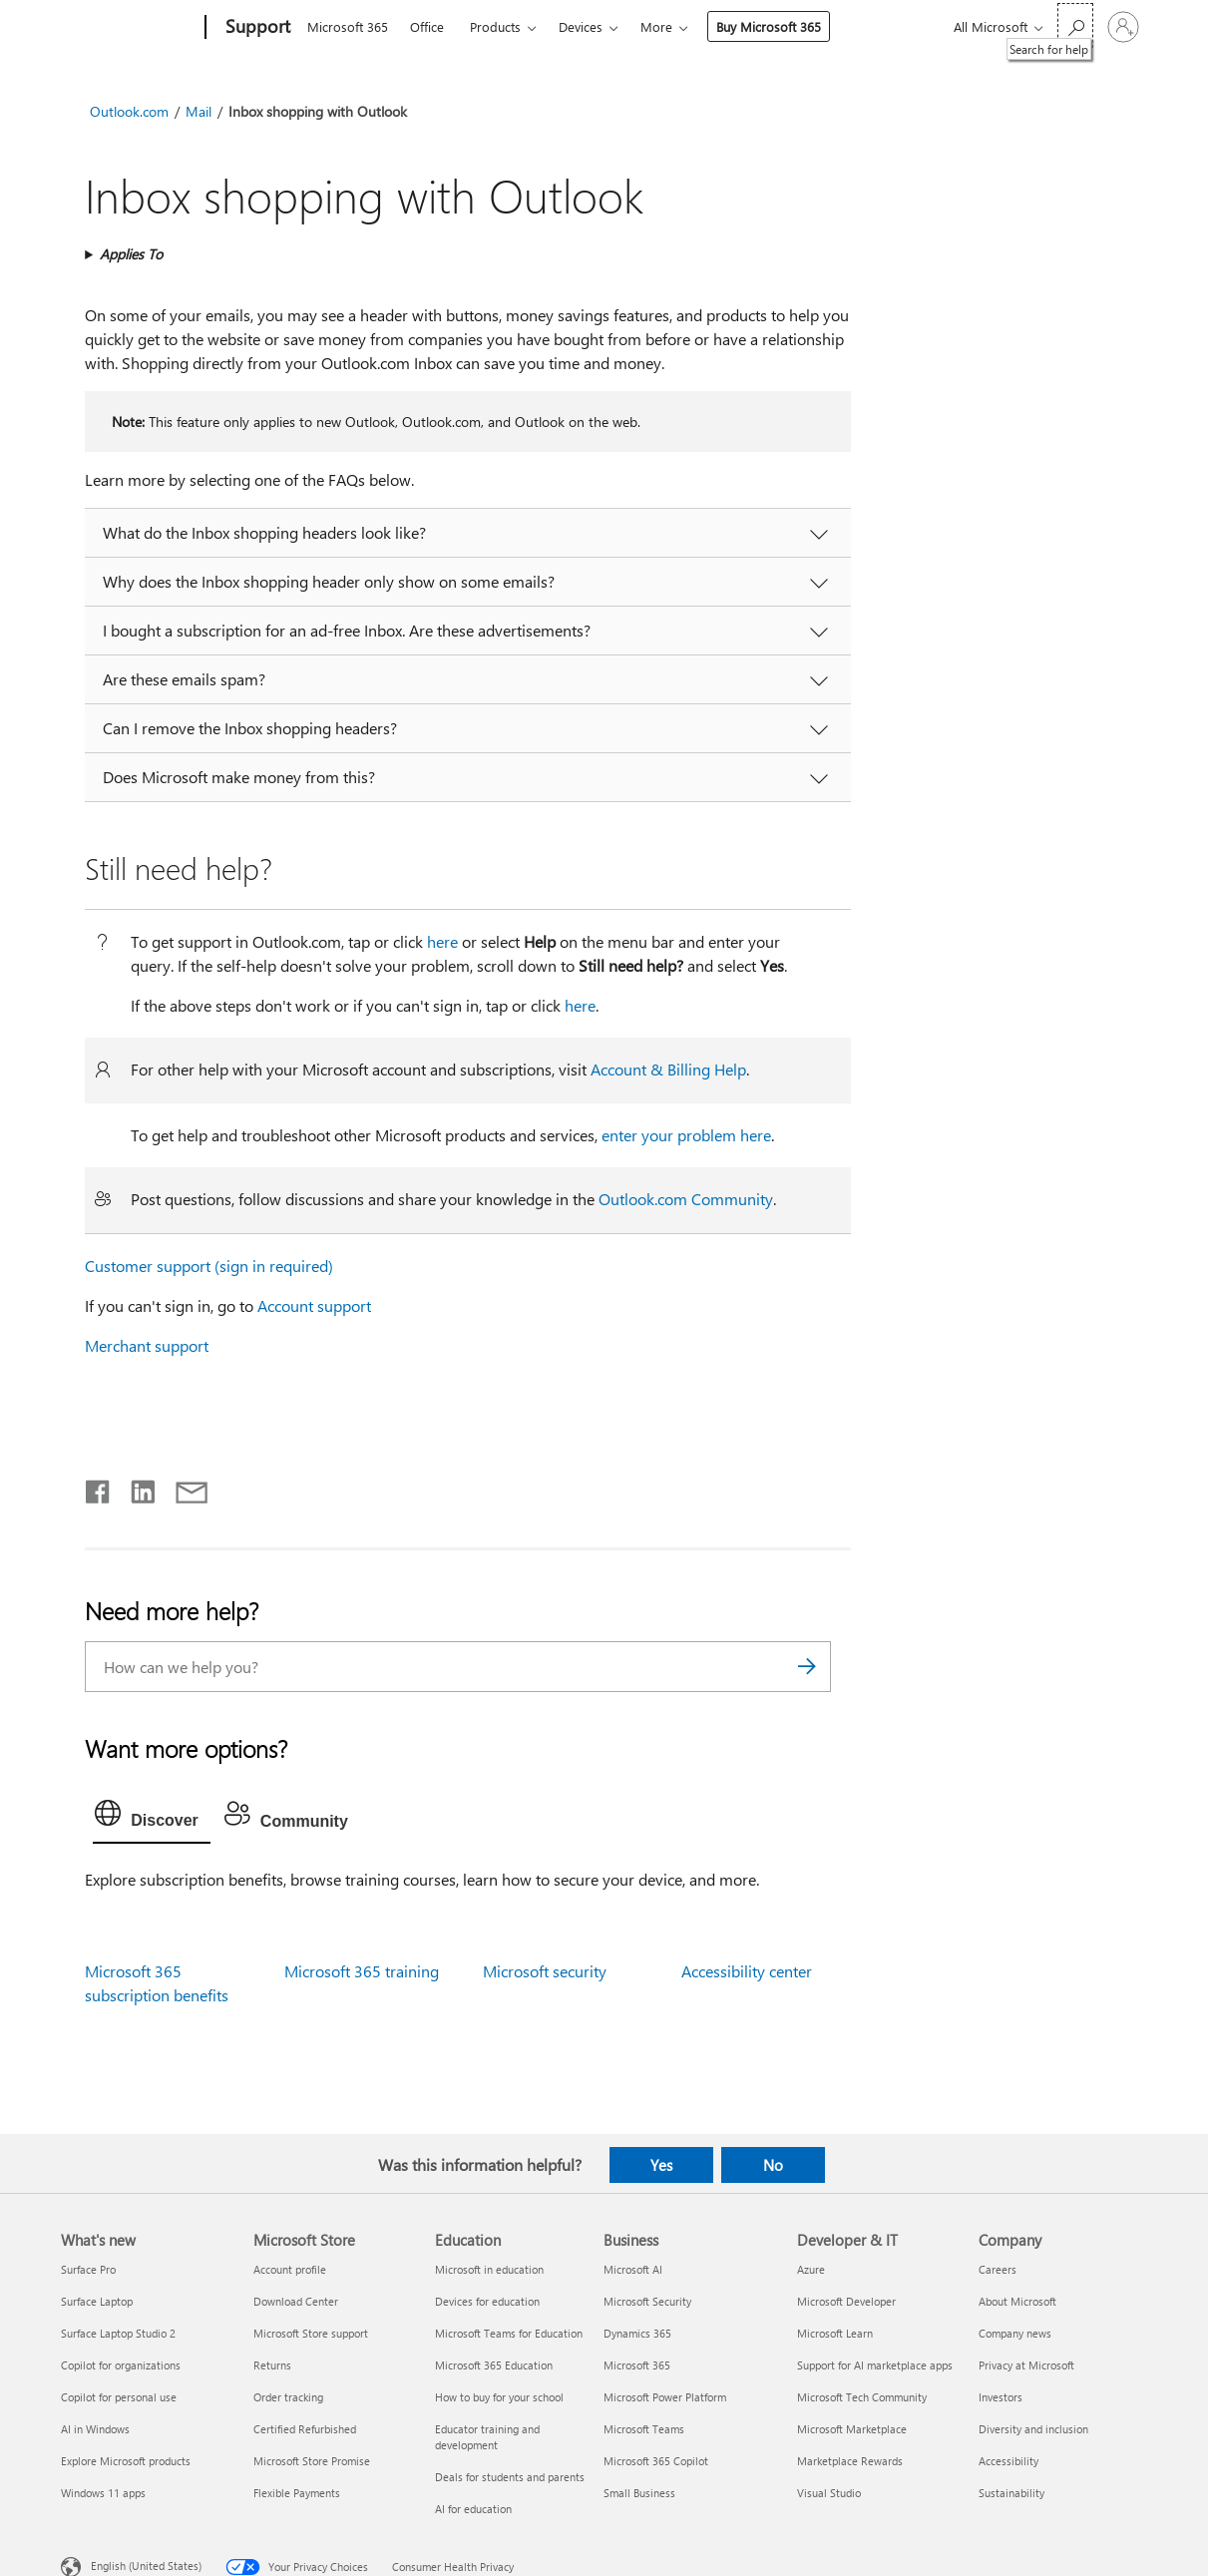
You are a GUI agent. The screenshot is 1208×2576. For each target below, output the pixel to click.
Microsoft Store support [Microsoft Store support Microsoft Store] (310, 2333)
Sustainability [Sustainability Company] (1011, 2492)
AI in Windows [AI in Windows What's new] (95, 2428)
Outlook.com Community (686, 1198)
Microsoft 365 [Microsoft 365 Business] (637, 2365)
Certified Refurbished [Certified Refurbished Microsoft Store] (304, 2428)
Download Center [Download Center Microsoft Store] (295, 2301)
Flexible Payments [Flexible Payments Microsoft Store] (296, 2492)
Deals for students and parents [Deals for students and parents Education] (510, 2476)
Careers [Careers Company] (997, 2269)
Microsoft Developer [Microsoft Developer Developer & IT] (846, 2301)
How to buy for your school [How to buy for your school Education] (499, 2396)
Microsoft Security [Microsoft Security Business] (647, 2301)
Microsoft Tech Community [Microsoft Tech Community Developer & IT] (862, 2396)
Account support (314, 1305)
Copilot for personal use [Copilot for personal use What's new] (119, 2396)
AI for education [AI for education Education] (473, 2508)
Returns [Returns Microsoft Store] (272, 2365)
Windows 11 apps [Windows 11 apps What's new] (103, 2492)
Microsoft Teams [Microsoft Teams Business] (644, 2428)
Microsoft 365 (347, 26)
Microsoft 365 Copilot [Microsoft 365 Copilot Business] (656, 2460)
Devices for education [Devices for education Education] (487, 2301)
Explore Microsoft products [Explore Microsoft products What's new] (126, 2460)
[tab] (151, 1818)
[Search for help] (1075, 25)
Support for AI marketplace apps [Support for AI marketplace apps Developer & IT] (875, 2365)
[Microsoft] (129, 28)
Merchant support (146, 1345)
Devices (581, 26)
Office (427, 26)
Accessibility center (746, 1970)
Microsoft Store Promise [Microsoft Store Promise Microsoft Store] (311, 2460)
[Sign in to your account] (1123, 27)
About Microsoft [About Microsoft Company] (1017, 2301)
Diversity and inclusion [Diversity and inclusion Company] (1033, 2428)
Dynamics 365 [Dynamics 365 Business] (637, 2333)
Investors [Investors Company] (1000, 2396)
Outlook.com (129, 111)
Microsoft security (544, 1970)
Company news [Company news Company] (1015, 2333)
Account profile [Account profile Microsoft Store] (289, 2269)
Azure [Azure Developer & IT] (811, 2269)
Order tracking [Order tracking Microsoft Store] (288, 2396)
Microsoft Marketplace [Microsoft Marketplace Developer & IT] (852, 2428)
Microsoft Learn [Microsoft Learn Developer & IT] (835, 2333)
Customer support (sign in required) (209, 1265)
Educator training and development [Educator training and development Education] (487, 2436)
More (656, 26)
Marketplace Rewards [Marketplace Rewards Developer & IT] (850, 2460)
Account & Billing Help (668, 1069)
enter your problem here (686, 1134)
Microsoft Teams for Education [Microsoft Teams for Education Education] (509, 2333)
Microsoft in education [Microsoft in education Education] (489, 2269)
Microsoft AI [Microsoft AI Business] (633, 2269)
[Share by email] (182, 1488)
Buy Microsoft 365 (768, 26)
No (773, 2165)
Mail (198, 111)
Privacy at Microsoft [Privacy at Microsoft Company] (1026, 2365)
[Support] (255, 28)
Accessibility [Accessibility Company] (1008, 2460)
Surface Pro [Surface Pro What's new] (88, 2269)
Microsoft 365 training (361, 1970)
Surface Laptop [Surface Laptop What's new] (97, 2301)
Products (495, 26)
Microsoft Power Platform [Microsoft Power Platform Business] (665, 2396)
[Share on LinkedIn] (135, 1488)
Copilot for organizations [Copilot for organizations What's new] (121, 2365)
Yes (661, 2165)
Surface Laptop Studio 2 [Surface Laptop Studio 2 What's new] (118, 2333)
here (442, 941)
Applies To (131, 253)
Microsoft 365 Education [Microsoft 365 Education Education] (494, 2365)
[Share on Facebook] (99, 1488)
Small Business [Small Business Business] (639, 2492)
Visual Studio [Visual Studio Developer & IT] (829, 2492)
